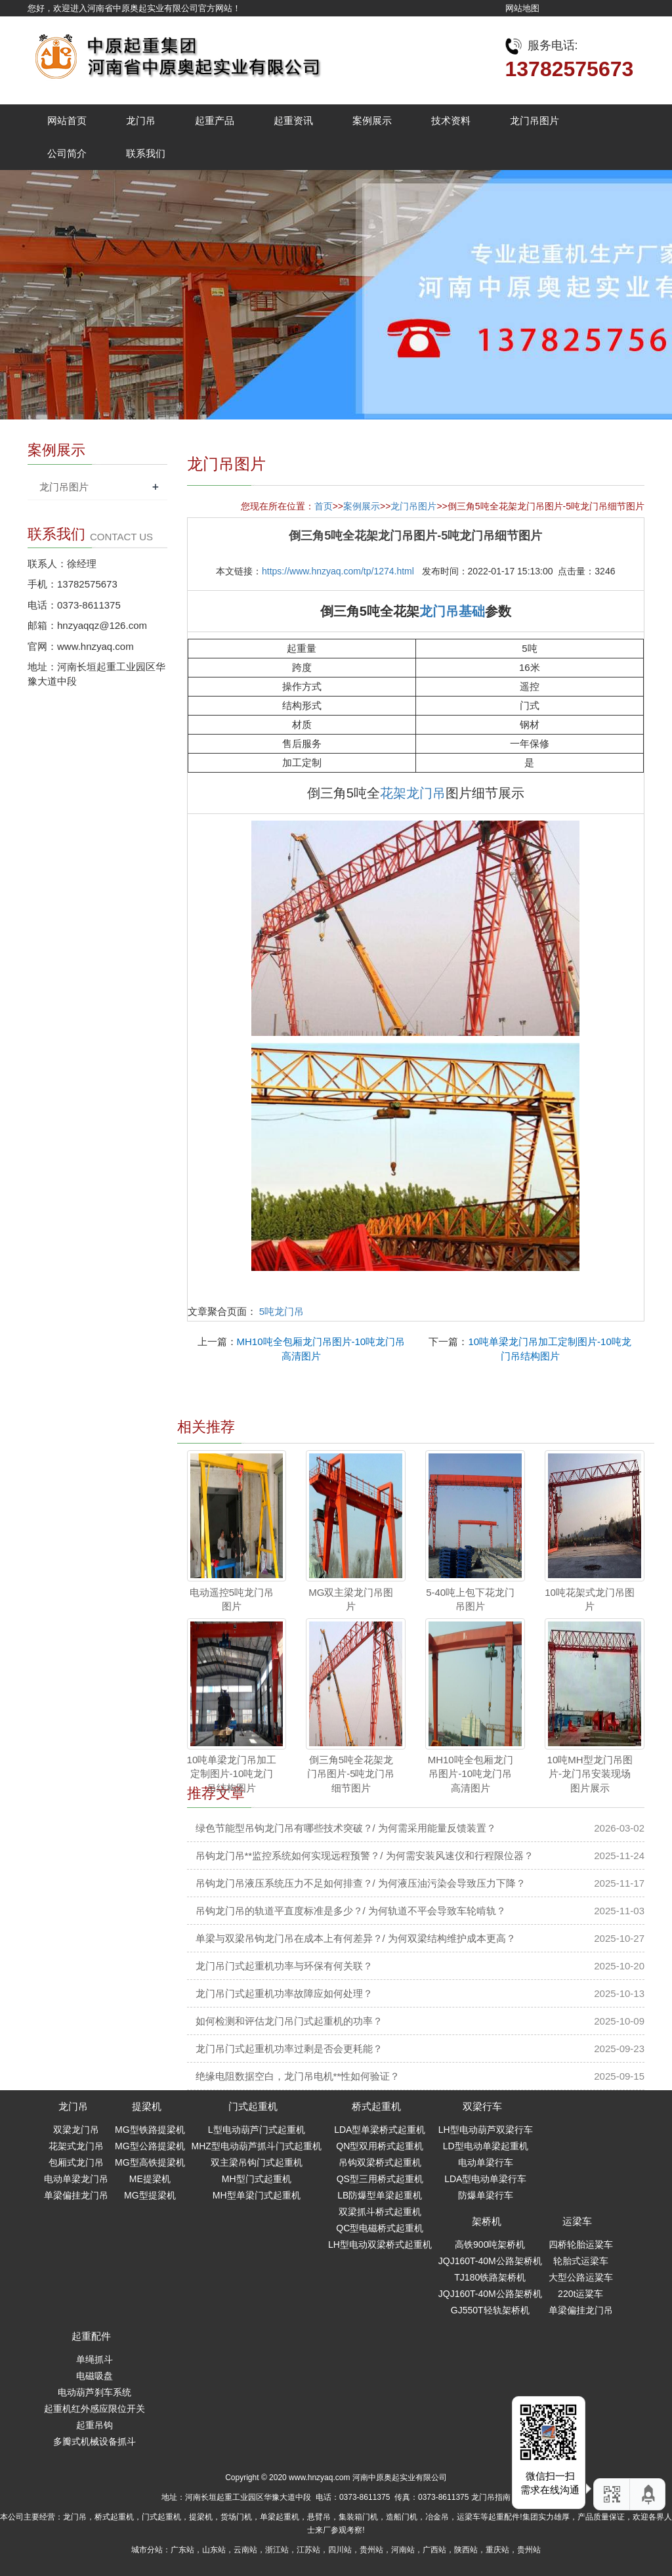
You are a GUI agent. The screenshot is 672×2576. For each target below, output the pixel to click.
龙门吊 (141, 120)
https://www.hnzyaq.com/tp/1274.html (338, 571)
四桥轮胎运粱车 (581, 2244)
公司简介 (67, 153)
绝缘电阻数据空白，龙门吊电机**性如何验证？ (298, 2076)
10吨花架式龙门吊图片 (590, 1599)
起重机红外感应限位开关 (94, 2408)
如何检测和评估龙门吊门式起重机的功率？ (289, 2021)
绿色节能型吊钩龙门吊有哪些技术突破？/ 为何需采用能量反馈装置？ (346, 1828)
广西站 (434, 2549)
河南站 (403, 2549)
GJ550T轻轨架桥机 (490, 2310)
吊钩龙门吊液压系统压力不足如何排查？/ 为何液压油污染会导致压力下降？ (361, 1883)
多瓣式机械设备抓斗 (94, 2441)
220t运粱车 (580, 2293)
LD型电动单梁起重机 (485, 2146)
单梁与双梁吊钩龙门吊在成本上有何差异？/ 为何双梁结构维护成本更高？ (356, 1938)
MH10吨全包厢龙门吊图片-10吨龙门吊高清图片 (470, 1773)
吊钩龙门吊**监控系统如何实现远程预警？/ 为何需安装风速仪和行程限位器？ (365, 1855)
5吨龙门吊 (281, 1311)
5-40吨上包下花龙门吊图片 (470, 1599)
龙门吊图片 (534, 120)
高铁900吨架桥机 (490, 2244)
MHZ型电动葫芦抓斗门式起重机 (257, 2146)
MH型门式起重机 (256, 2179)
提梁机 (146, 2106)
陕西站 (466, 2549)
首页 (323, 506)
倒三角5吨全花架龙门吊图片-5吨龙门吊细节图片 (350, 1773)
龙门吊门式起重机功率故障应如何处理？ (284, 1993)
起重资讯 (293, 120)
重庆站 (497, 2549)
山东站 (214, 2549)
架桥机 (486, 2221)
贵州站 (371, 2549)
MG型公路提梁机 (150, 2146)
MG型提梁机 (150, 2195)
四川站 (340, 2549)
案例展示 (372, 120)
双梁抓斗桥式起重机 (380, 2211)
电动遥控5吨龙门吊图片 (232, 1599)
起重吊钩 (94, 2425)
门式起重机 (253, 2106)
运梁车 (577, 2221)
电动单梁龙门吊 (76, 2179)
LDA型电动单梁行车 (485, 2179)
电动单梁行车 (485, 2162)
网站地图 (522, 8)
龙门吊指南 (491, 2497)
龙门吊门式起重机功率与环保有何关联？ (284, 1965)
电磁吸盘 (94, 2376)
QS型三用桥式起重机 (380, 2179)
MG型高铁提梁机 (150, 2162)
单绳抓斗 (94, 2359)
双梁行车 (482, 2106)
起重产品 (214, 120)
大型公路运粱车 (581, 2277)
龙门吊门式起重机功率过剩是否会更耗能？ (289, 2048)
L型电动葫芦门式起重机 (256, 2129)
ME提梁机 (150, 2179)
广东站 (182, 2549)
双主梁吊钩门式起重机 (257, 2162)
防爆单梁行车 (485, 2195)
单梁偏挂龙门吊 (76, 2195)
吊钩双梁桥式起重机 (380, 2162)
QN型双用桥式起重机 (379, 2146)
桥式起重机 (376, 2106)
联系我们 (145, 153)
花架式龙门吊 (76, 2146)
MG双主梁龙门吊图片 (350, 1599)
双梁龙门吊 (76, 2129)
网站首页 (67, 120)
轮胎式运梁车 (580, 2261)
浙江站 (277, 2549)
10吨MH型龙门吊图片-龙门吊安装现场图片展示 (590, 1773)
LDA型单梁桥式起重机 (379, 2129)
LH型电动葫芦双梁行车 (485, 2129)
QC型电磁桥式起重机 (379, 2228)
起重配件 (91, 2336)
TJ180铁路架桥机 (490, 2277)
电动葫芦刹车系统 (94, 2392)
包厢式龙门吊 (76, 2162)
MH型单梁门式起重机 (257, 2195)
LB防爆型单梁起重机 (379, 2195)
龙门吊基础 (452, 611)
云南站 (245, 2549)
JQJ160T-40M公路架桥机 (490, 2261)
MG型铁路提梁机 (150, 2129)
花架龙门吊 (413, 793)
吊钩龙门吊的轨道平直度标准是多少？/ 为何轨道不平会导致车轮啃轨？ (351, 1910)
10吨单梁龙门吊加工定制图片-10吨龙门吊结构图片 (232, 1773)
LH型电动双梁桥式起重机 (380, 2244)
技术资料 (451, 120)
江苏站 (308, 2549)
